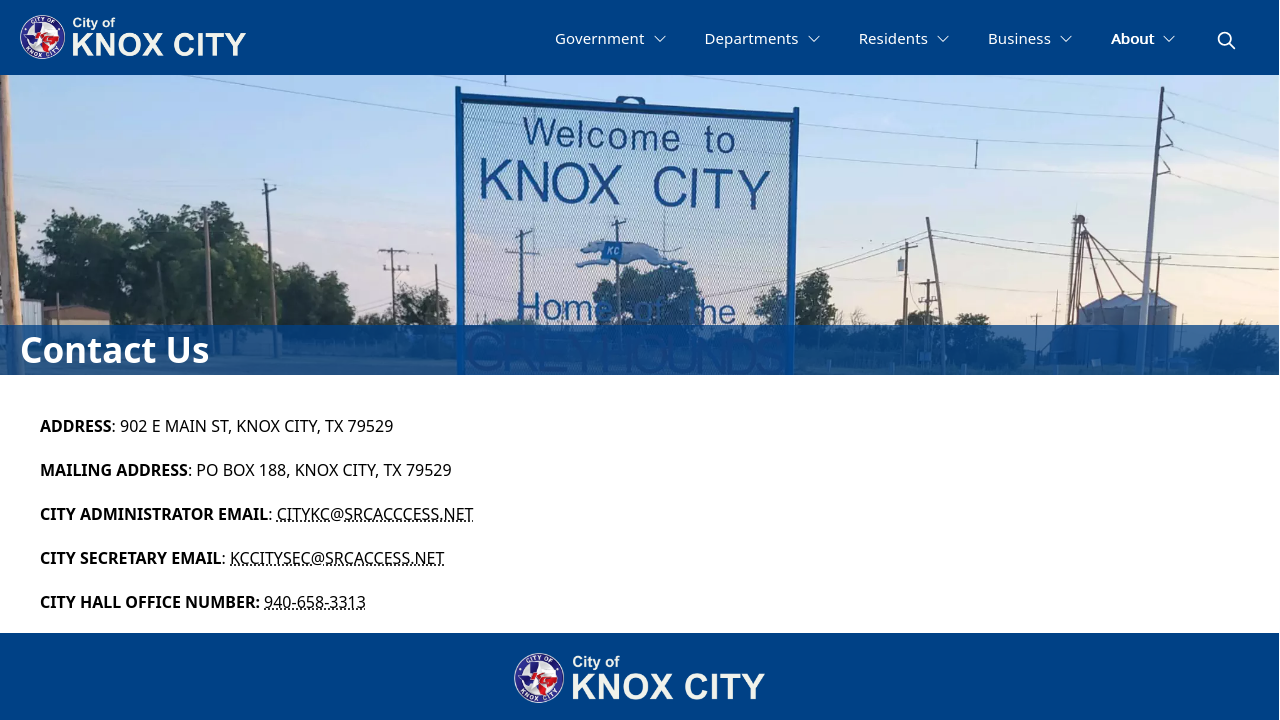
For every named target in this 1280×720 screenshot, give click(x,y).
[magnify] (1226, 40)
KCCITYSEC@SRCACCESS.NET (337, 558)
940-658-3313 (315, 602)
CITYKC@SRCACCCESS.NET (375, 514)
